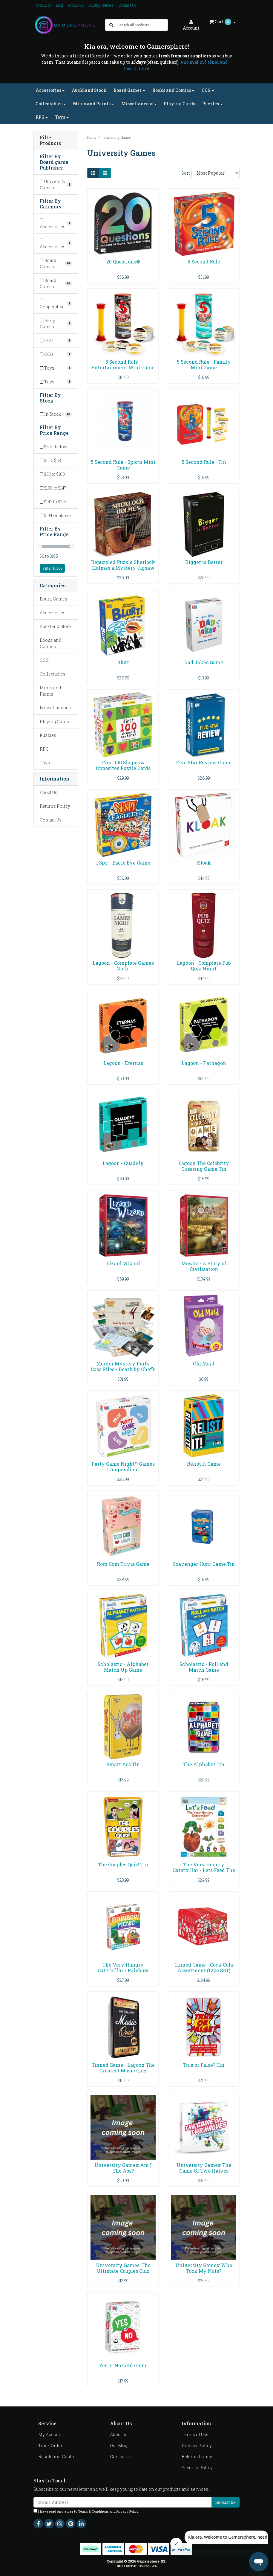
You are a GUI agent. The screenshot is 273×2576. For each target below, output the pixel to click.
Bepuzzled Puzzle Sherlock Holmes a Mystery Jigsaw (123, 565)
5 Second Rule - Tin (204, 462)
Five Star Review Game (203, 762)
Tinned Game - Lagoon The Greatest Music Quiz (123, 2068)
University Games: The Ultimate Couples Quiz (123, 2268)
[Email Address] (122, 2502)
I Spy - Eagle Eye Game (123, 862)
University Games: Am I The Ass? (123, 2168)
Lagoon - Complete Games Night (123, 966)
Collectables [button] (49, 103)
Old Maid (203, 1363)
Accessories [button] (48, 90)
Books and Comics (51, 643)
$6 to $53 (50, 460)
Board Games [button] (128, 90)
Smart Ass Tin (123, 1764)
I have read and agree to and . (86, 2511)
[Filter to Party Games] (56, 323)
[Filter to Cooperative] (56, 303)
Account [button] (191, 25)
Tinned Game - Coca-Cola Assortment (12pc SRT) (203, 1967)
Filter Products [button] (50, 140)
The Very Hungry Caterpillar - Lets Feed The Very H (204, 1870)
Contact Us (127, 5)
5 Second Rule (204, 261)
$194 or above (55, 515)
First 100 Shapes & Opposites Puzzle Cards (123, 765)
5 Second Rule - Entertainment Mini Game (123, 365)
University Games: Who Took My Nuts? (203, 2268)
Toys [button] (60, 117)
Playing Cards (179, 103)
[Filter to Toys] (56, 368)
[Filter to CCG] (56, 340)
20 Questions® (123, 261)
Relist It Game (204, 1464)
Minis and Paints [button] (92, 103)
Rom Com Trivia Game (123, 1564)
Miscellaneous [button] (137, 103)
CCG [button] (206, 90)
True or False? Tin (203, 2065)
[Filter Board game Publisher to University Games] (56, 184)
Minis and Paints (50, 691)
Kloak (204, 862)
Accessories (52, 612)
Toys (45, 763)
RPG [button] (40, 117)
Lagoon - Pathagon (204, 1063)
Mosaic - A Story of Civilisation (203, 1266)
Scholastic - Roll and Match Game (204, 1667)
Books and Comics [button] (171, 90)
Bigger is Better (204, 562)
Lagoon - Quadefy (123, 1163)
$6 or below (54, 446)
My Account (50, 2434)
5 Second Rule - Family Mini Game (204, 365)
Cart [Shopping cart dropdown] (220, 22)
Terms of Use (195, 2434)
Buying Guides (101, 5)
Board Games (53, 599)
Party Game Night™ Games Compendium (123, 1467)
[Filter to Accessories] (56, 223)
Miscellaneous (55, 708)
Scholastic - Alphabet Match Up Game (123, 1667)
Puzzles (48, 735)
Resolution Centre (57, 2456)
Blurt (123, 662)
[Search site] (111, 25)
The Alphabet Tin (203, 1764)
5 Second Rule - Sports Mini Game (123, 465)
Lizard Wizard (123, 1263)
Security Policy (197, 2467)
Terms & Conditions (93, 2511)
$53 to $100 (52, 474)
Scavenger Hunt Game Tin (204, 1564)
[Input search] (142, 25)
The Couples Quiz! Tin (123, 1864)
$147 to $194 (53, 501)
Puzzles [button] (210, 103)
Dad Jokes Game (203, 662)
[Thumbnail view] (93, 173)
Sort (185, 173)
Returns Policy (55, 806)
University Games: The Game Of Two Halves (204, 2168)
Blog (59, 5)
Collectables (52, 674)
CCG (44, 660)
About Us (76, 5)
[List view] (105, 173)
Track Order (50, 2445)
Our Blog (118, 2445)
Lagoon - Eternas (123, 1063)
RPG (44, 749)
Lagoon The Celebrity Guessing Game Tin (203, 1166)
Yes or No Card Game (123, 2365)
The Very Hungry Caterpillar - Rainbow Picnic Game (123, 1970)
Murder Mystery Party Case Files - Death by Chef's (123, 1366)
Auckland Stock (89, 90)
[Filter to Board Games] (56, 263)
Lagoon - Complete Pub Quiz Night (204, 966)
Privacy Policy (197, 2445)
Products (43, 5)
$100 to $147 (53, 488)
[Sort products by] (215, 173)
